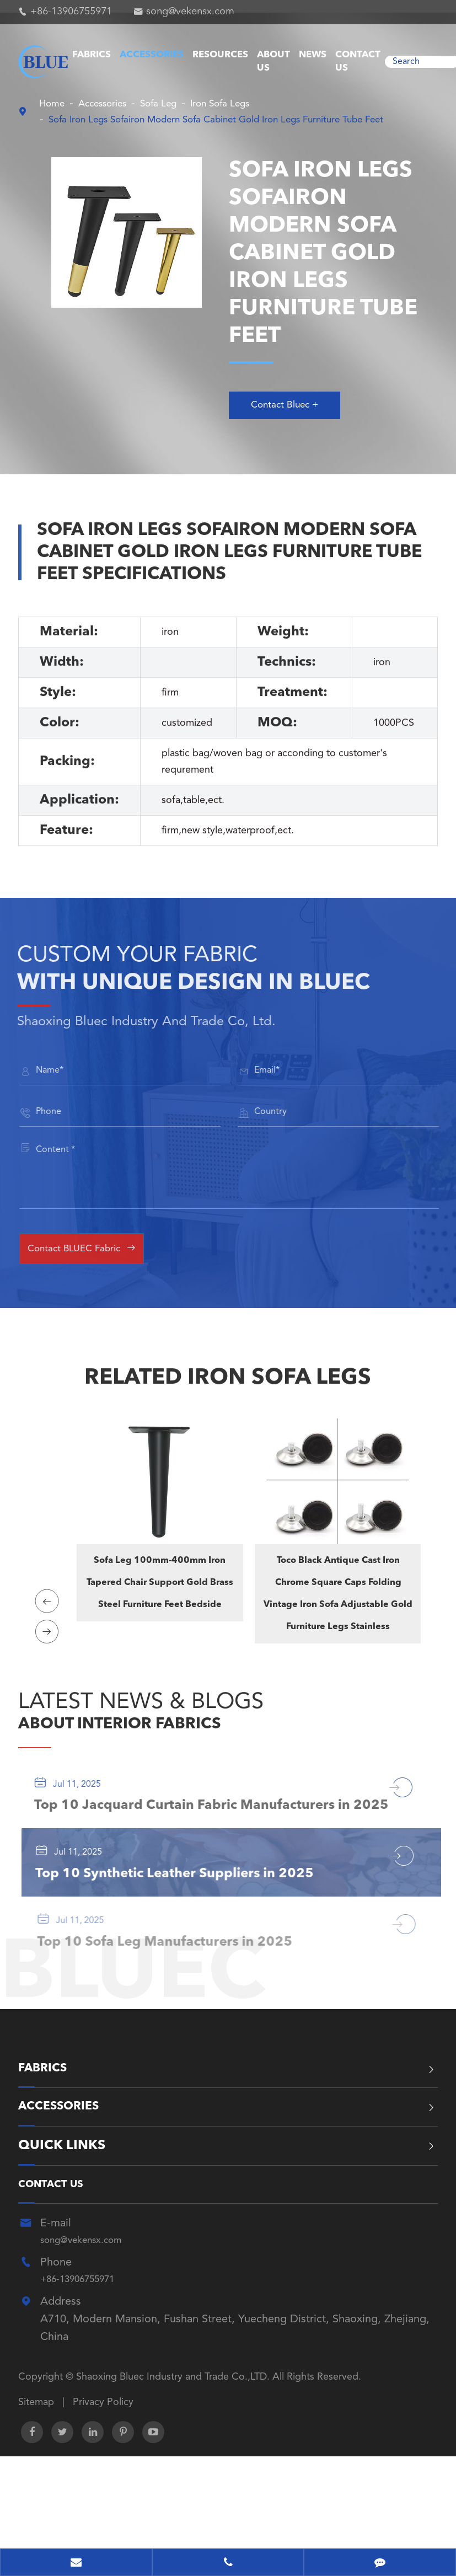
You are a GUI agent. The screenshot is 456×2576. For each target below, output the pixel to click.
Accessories (152, 55)
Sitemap (36, 2494)
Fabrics (91, 55)
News (312, 55)
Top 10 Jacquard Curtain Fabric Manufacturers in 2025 (199, 1842)
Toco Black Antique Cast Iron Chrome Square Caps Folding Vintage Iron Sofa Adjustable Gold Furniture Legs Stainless (337, 1607)
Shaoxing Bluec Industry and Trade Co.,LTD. (174, 2470)
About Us (273, 61)
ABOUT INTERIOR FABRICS (162, 1737)
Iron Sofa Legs (247, 103)
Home (54, 103)
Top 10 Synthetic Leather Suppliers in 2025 (190, 1935)
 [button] (49, 1604)
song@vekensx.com (190, 12)
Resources (220, 55)
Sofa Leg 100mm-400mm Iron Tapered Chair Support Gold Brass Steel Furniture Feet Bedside (159, 1596)
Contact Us (357, 61)
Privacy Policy (103, 2494)
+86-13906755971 (71, 12)
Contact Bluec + (291, 414)
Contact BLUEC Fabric (99, 1260)
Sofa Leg (177, 103)
